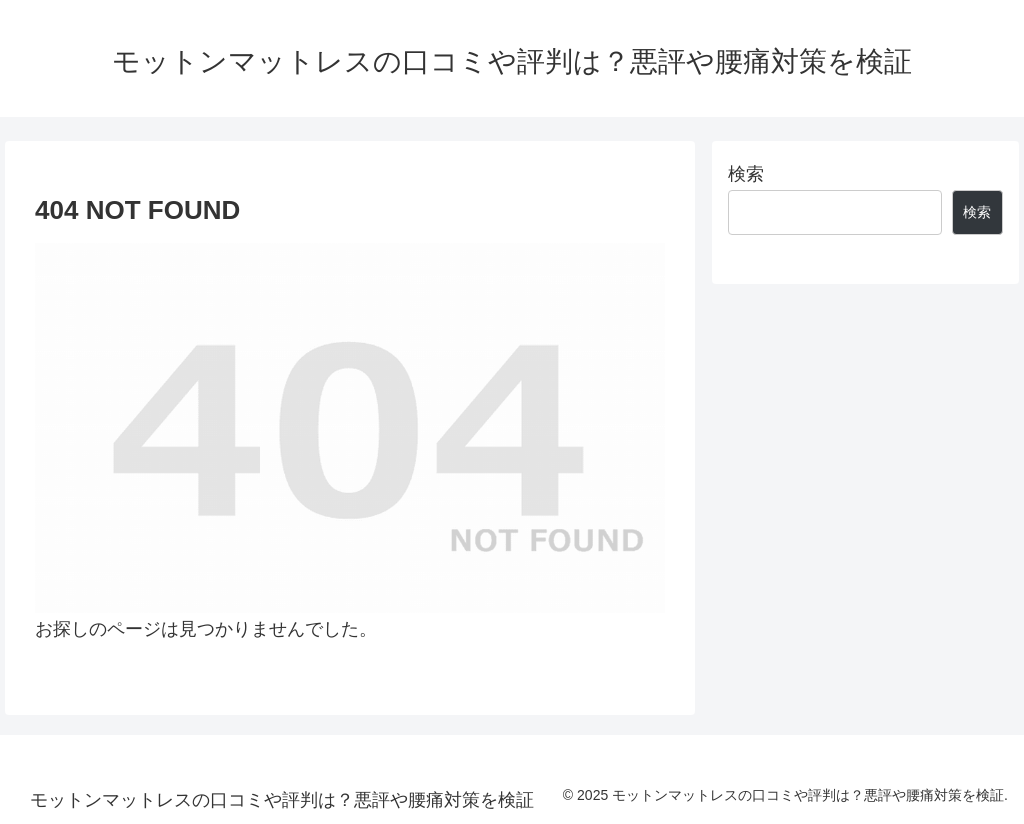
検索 (746, 174)
